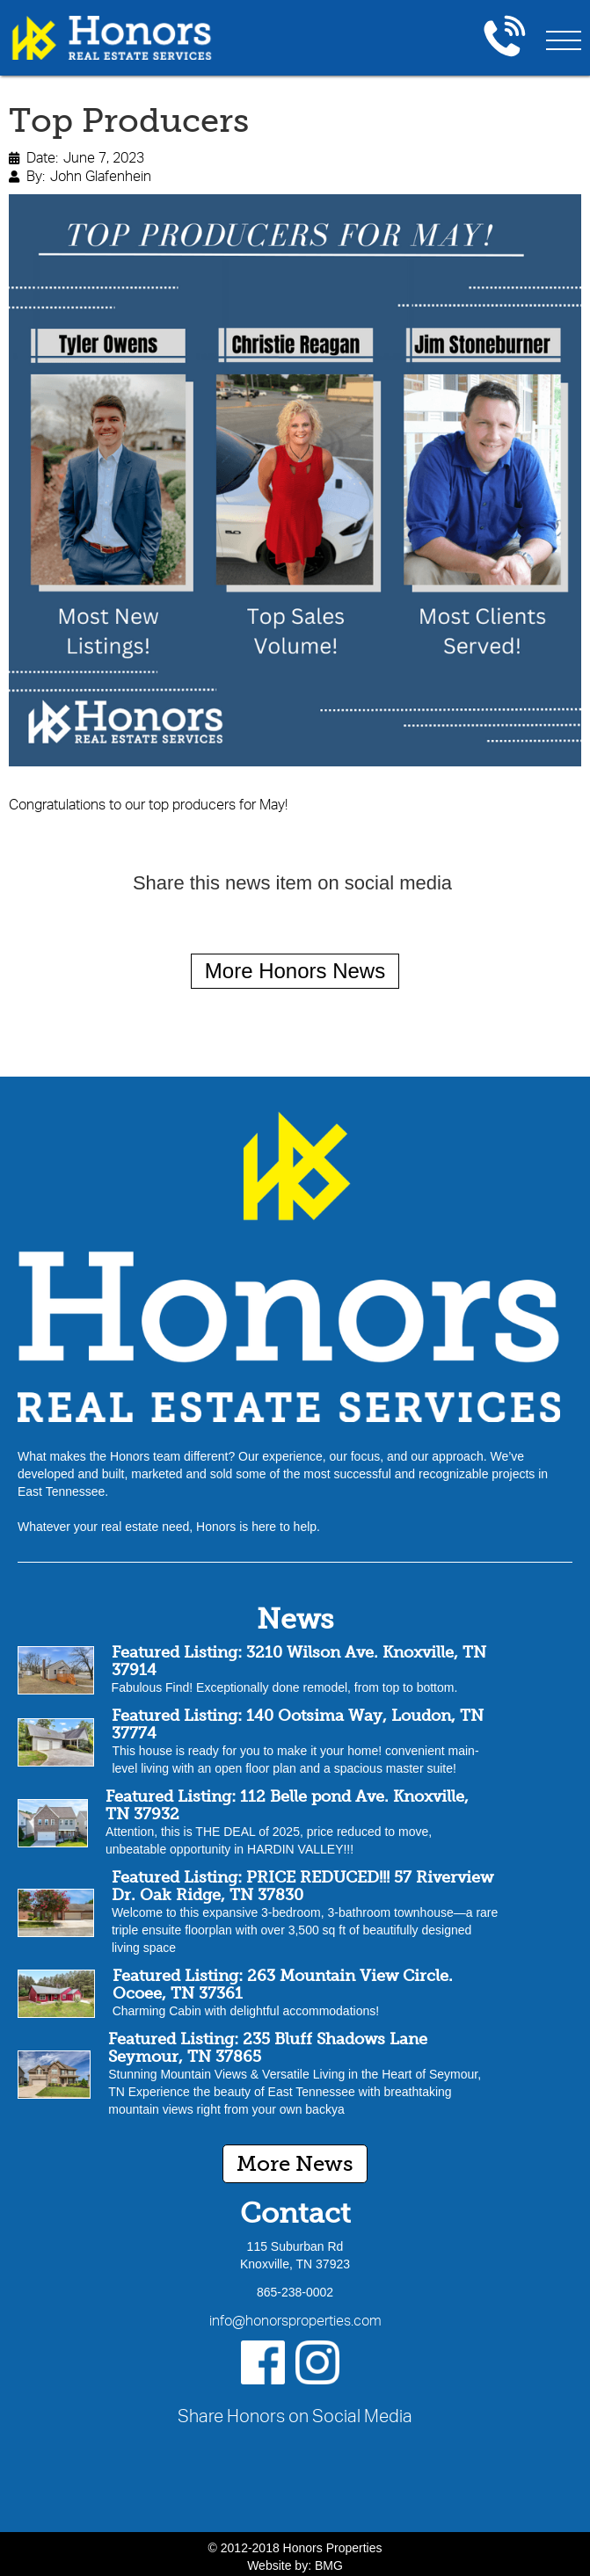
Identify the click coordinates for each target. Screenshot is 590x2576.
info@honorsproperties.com (295, 2320)
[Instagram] (317, 2362)
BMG (329, 2565)
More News (295, 2163)
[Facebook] (263, 2362)
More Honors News (295, 971)
